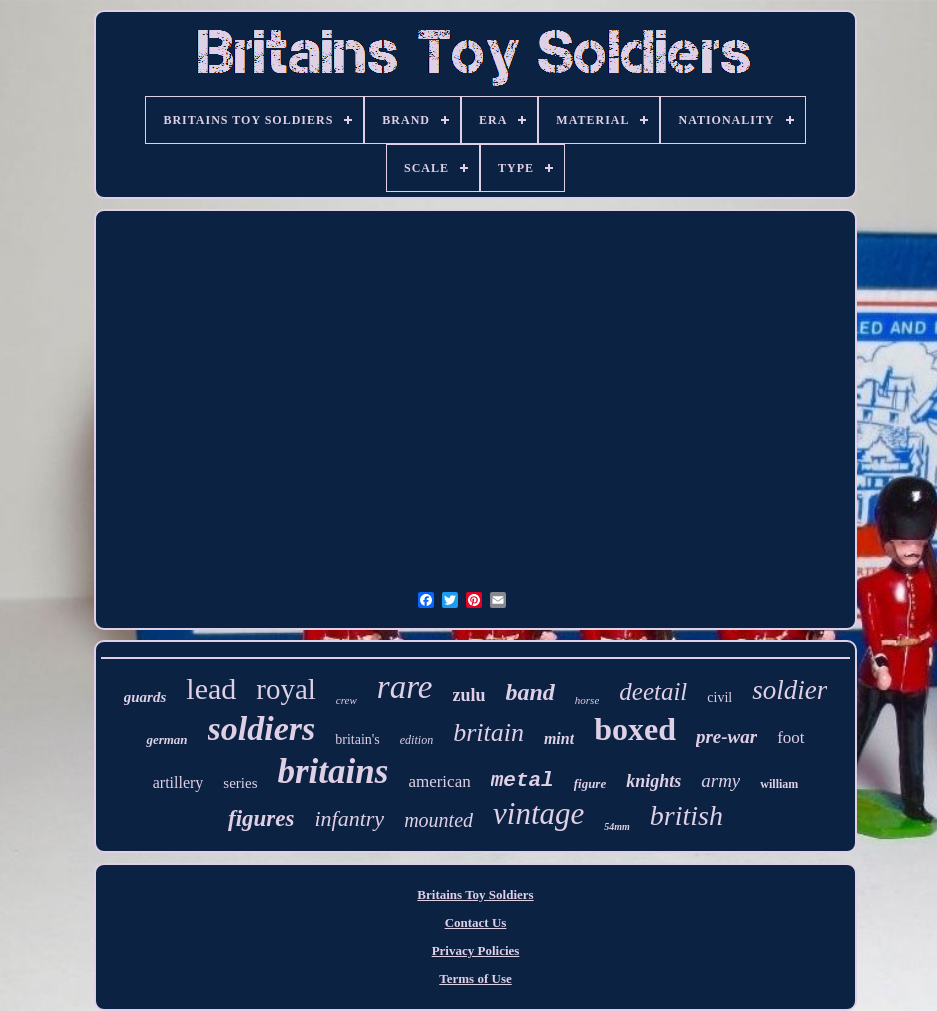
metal (522, 780)
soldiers (262, 728)
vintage (538, 813)
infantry (349, 818)
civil (719, 697)
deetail (653, 691)
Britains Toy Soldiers (475, 894)
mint (559, 738)
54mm (617, 826)
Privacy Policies (476, 950)
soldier (789, 690)
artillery (178, 782)
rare (405, 687)
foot (790, 737)
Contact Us (476, 922)
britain (488, 732)
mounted (438, 820)
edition (416, 740)
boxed (635, 729)
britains (333, 771)
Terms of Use (475, 978)
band (529, 692)
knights (653, 781)
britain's (357, 739)
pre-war (726, 736)
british (686, 815)
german (166, 739)
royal (286, 689)
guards (145, 697)
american (439, 781)
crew (346, 700)
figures (261, 818)
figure (590, 783)
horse (587, 700)
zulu (468, 695)
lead (211, 688)
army (720, 780)
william (779, 784)
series (240, 783)
